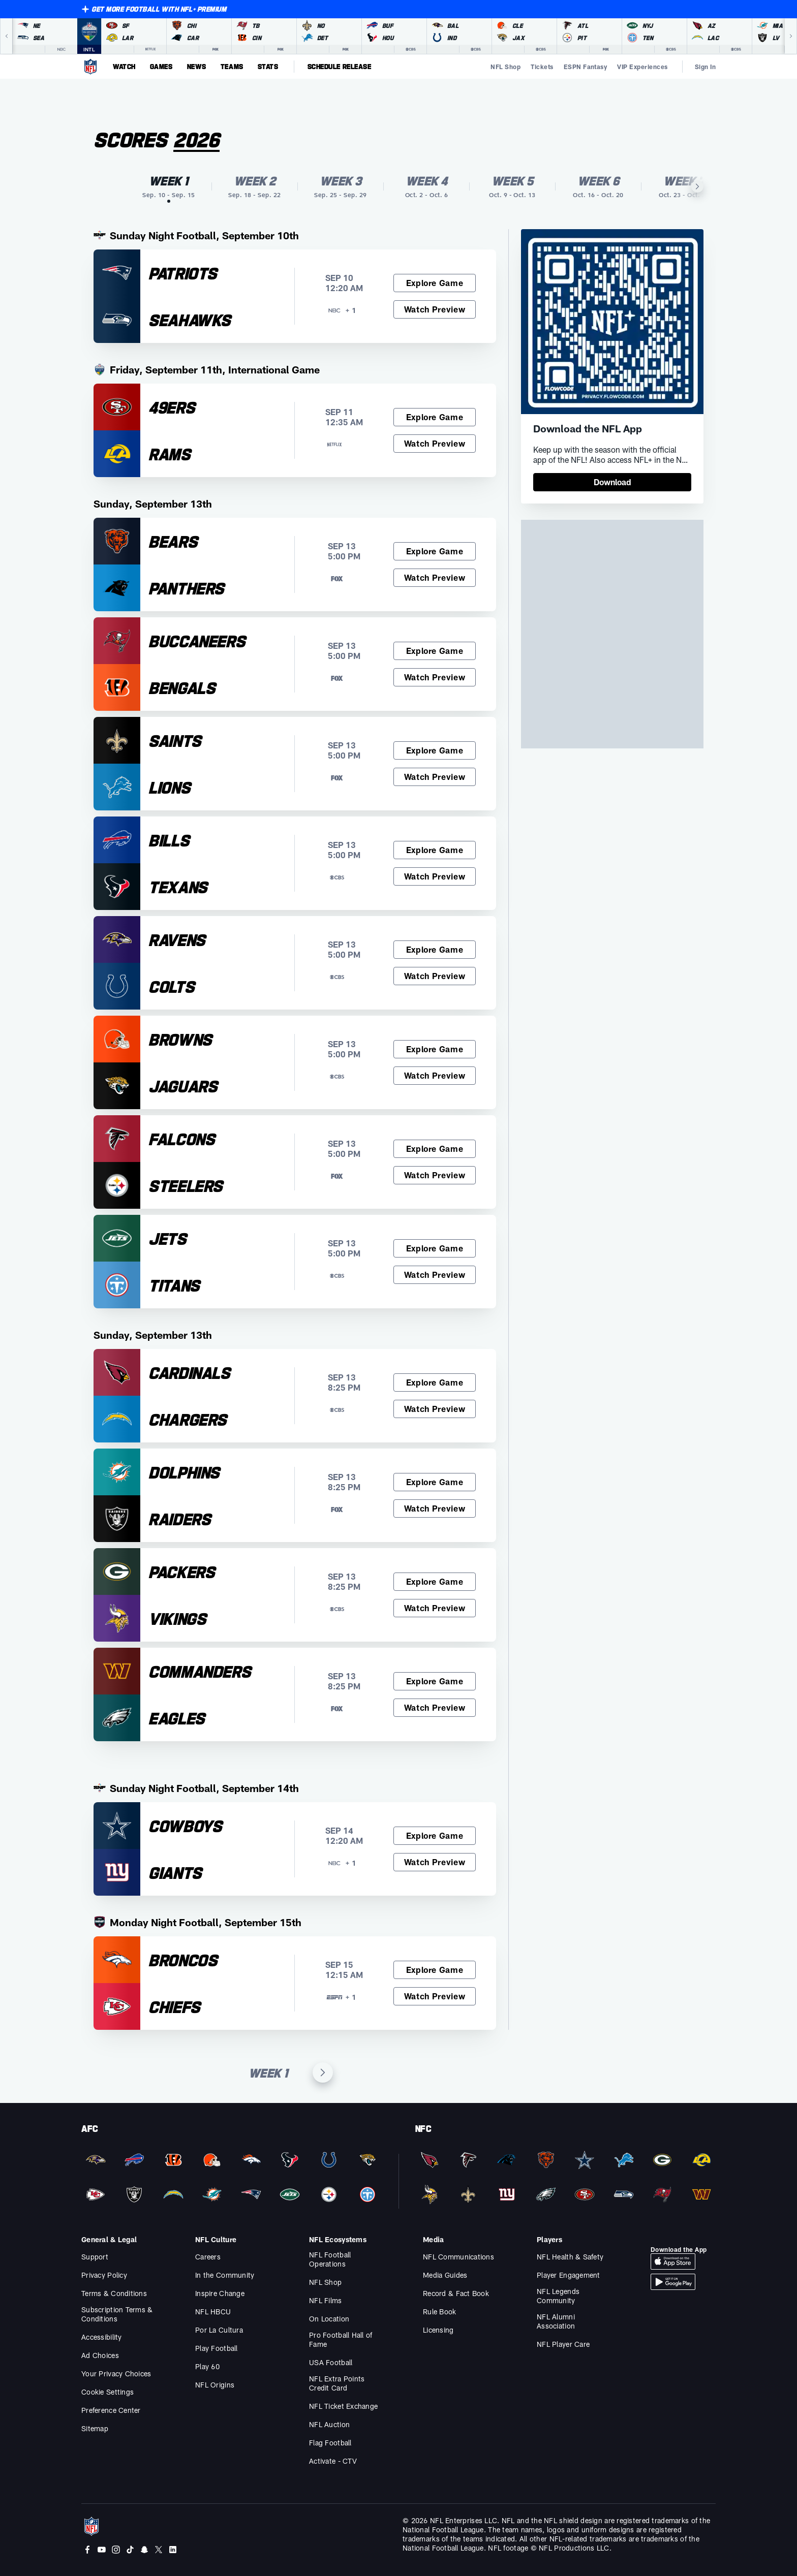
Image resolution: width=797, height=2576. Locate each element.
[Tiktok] (130, 2549)
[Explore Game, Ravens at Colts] (434, 949)
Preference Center (111, 2410)
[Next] (791, 36)
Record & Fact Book (456, 2293)
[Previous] (6, 36)
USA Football (330, 2362)
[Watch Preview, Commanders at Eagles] (434, 1708)
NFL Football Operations (330, 2259)
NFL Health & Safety (570, 2256)
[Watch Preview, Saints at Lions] (434, 777)
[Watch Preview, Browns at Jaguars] (434, 1075)
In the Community (224, 2275)
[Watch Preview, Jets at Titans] (434, 1275)
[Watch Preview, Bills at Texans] (434, 876)
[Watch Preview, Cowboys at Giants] (434, 1862)
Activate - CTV (333, 2461)
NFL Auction (329, 2424)
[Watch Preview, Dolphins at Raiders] (434, 1508)
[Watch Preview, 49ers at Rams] (434, 443)
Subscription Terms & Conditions (117, 2314)
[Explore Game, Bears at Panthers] (434, 551)
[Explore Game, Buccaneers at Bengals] (434, 651)
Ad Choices (100, 2355)
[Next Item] (697, 186)
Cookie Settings (107, 2391)
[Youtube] (102, 2549)
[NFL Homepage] (90, 66)
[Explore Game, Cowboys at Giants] (434, 1836)
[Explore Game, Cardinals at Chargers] (434, 1382)
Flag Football (330, 2442)
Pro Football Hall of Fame (341, 2339)
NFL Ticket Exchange (343, 2406)
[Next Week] (323, 2072)
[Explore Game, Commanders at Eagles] (434, 1681)
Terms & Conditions (114, 2293)
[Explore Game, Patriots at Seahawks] (434, 283)
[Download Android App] (673, 2282)
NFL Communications (458, 2256)
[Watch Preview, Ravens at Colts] (434, 976)
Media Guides (445, 2275)
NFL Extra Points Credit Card (336, 2383)
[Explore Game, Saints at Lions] (434, 750)
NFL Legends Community (558, 2296)
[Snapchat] (144, 2549)
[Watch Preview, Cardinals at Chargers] (434, 1409)
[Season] (206, 140)
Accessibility (101, 2337)
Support (94, 2256)
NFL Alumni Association (556, 2321)
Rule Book (439, 2311)
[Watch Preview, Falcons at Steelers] (434, 1175)
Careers (208, 2256)
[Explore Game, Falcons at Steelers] (434, 1149)
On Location (329, 2318)
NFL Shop (325, 2282)
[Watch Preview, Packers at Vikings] (434, 1608)
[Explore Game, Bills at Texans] (434, 850)
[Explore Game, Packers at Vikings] (434, 1582)
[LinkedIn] (173, 2549)
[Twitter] (158, 2549)
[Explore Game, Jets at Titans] (434, 1248)
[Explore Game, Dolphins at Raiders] (434, 1482)
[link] (612, 482)
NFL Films (325, 2300)
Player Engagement (568, 2275)
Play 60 (207, 2366)
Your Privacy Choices (116, 2373)
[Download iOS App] (673, 2261)
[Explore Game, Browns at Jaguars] (434, 1049)
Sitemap (94, 2428)
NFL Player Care (563, 2344)
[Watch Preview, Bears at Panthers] (434, 578)
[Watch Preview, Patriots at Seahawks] (434, 309)
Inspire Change (219, 2293)
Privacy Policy (104, 2275)
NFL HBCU (213, 2311)
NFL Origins (214, 2384)
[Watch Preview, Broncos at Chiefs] (434, 1996)
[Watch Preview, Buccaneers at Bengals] (434, 677)
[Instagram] (116, 2549)
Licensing (438, 2330)
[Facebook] (87, 2549)
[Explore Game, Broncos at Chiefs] (434, 1970)
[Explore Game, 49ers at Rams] (434, 417)
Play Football (216, 2348)
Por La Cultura (219, 2330)
